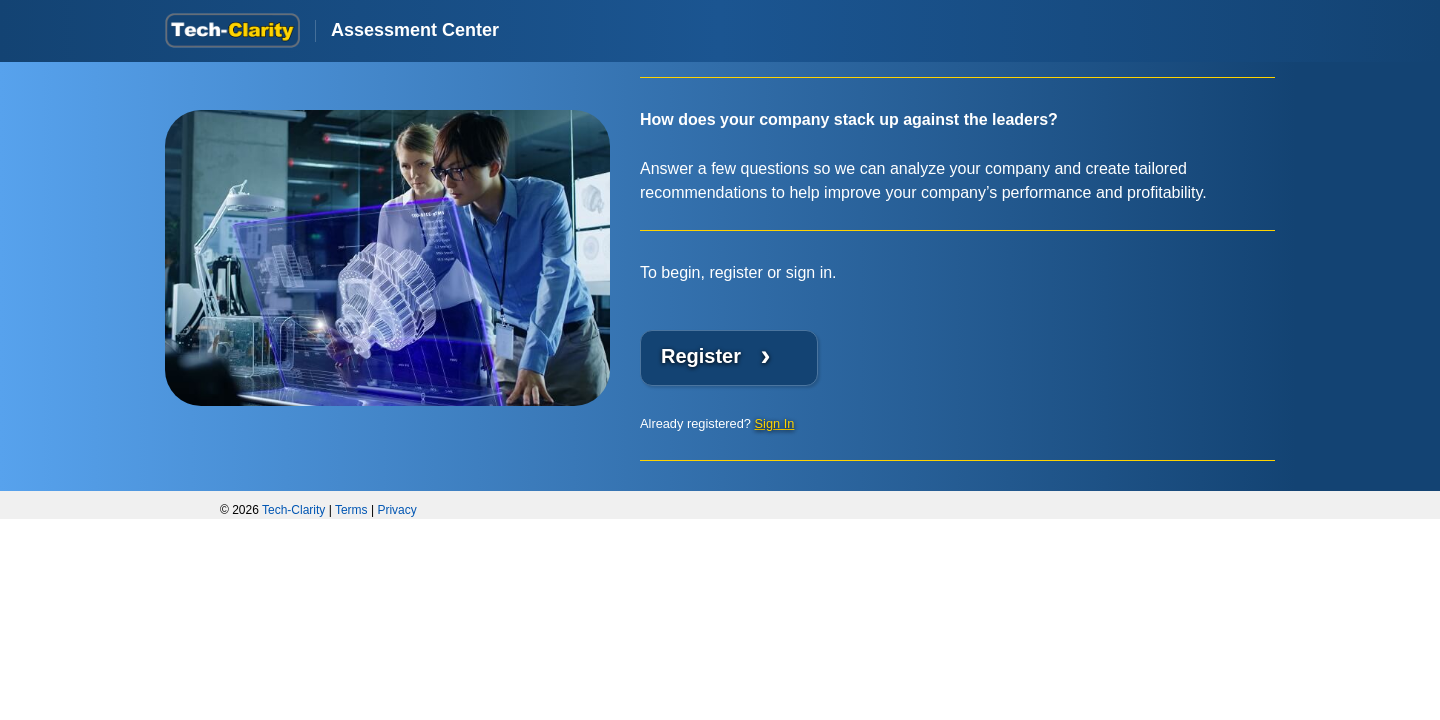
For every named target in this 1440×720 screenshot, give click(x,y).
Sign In (775, 423)
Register (716, 354)
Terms (351, 510)
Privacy (396, 510)
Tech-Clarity (293, 510)
